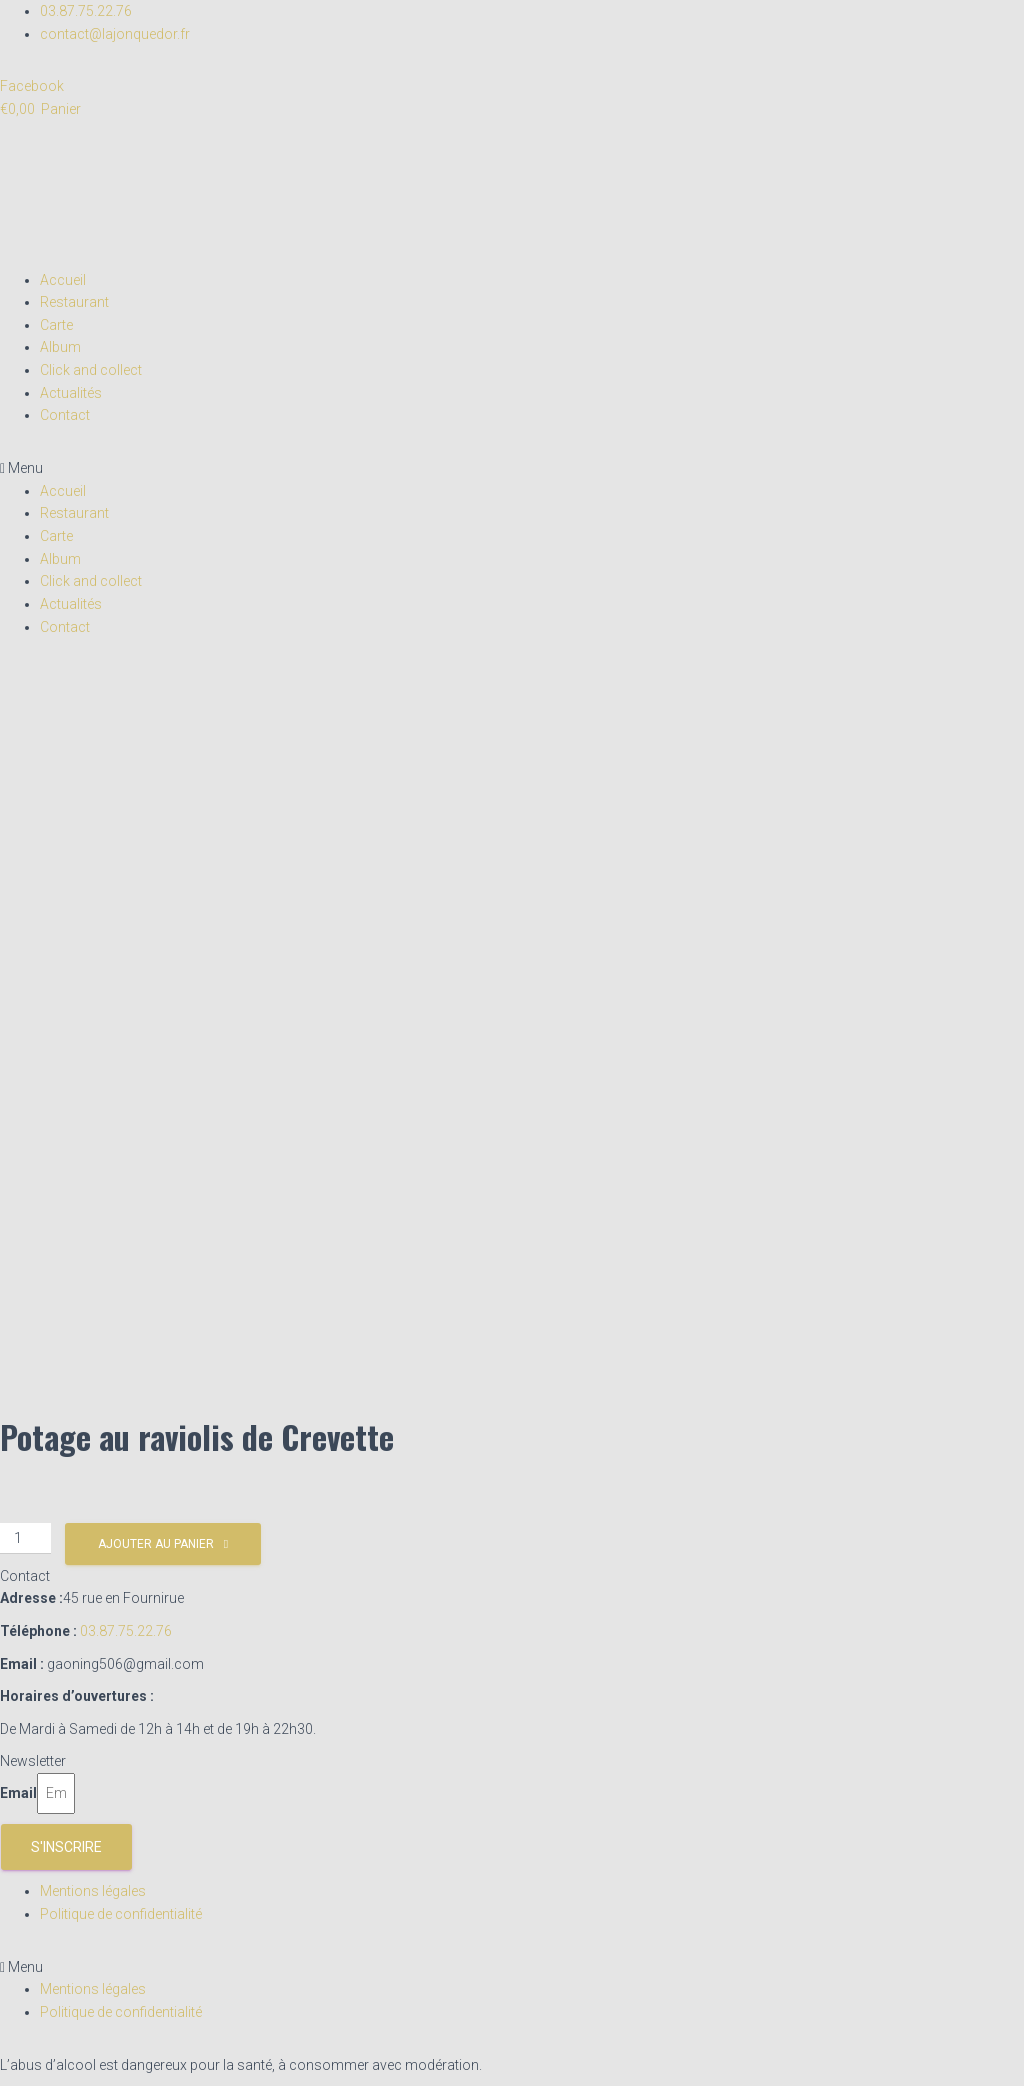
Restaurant (74, 302)
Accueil (63, 280)
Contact (65, 415)
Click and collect (91, 370)
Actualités (71, 393)
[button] (512, 468)
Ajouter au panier (156, 1544)
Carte (56, 325)
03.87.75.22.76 (126, 1631)
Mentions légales (93, 1891)
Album (60, 347)
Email (18, 1793)
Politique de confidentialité (121, 1914)
